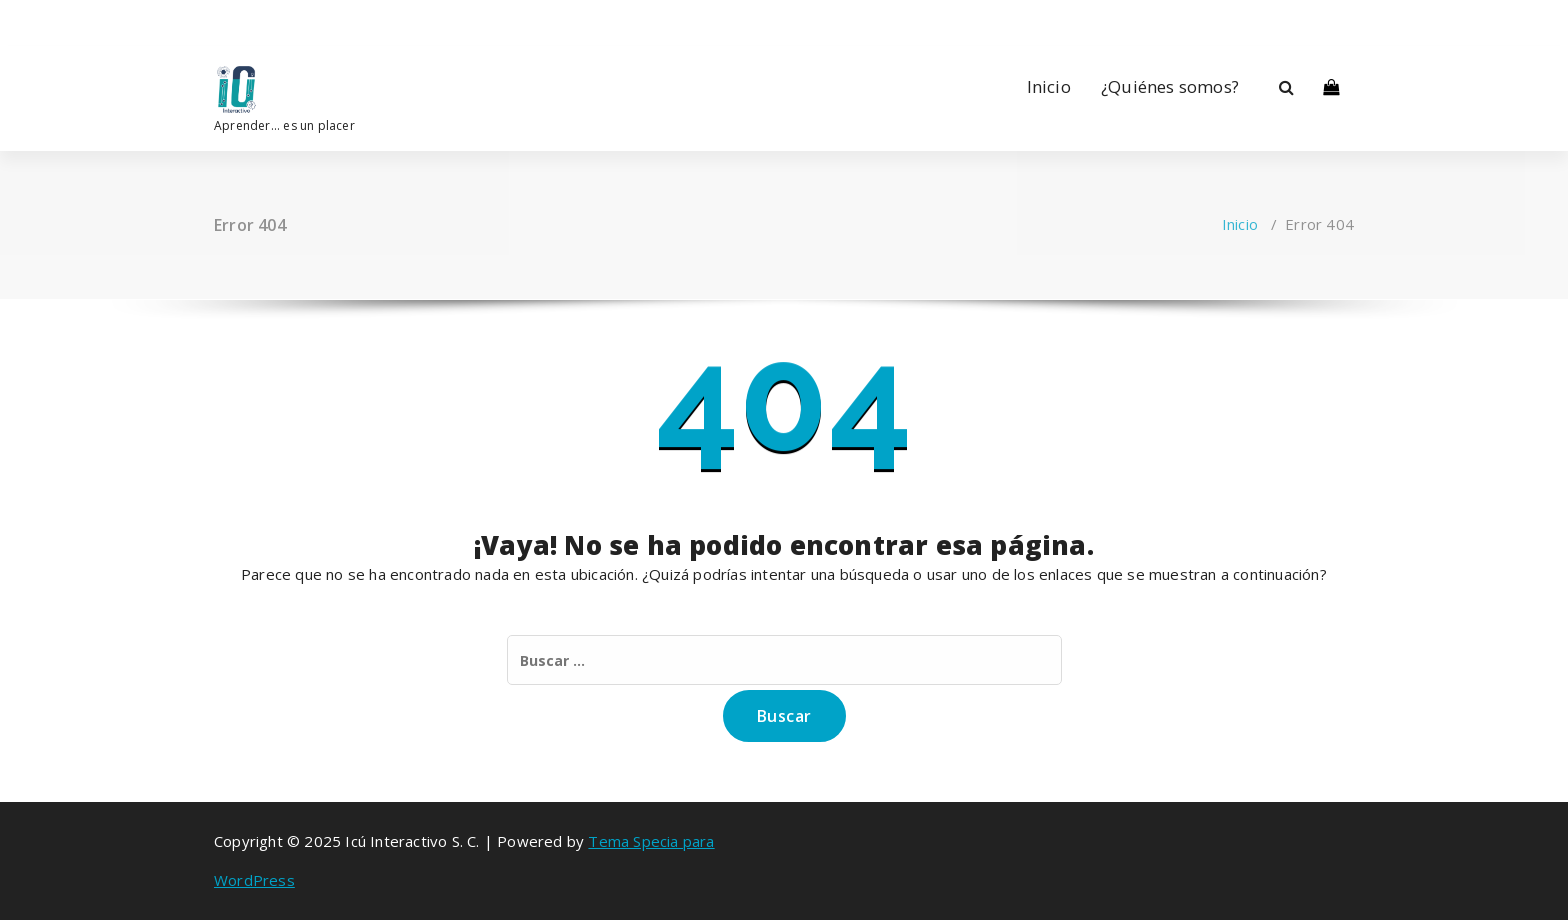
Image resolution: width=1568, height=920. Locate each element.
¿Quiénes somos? (1170, 86)
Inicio (1049, 86)
